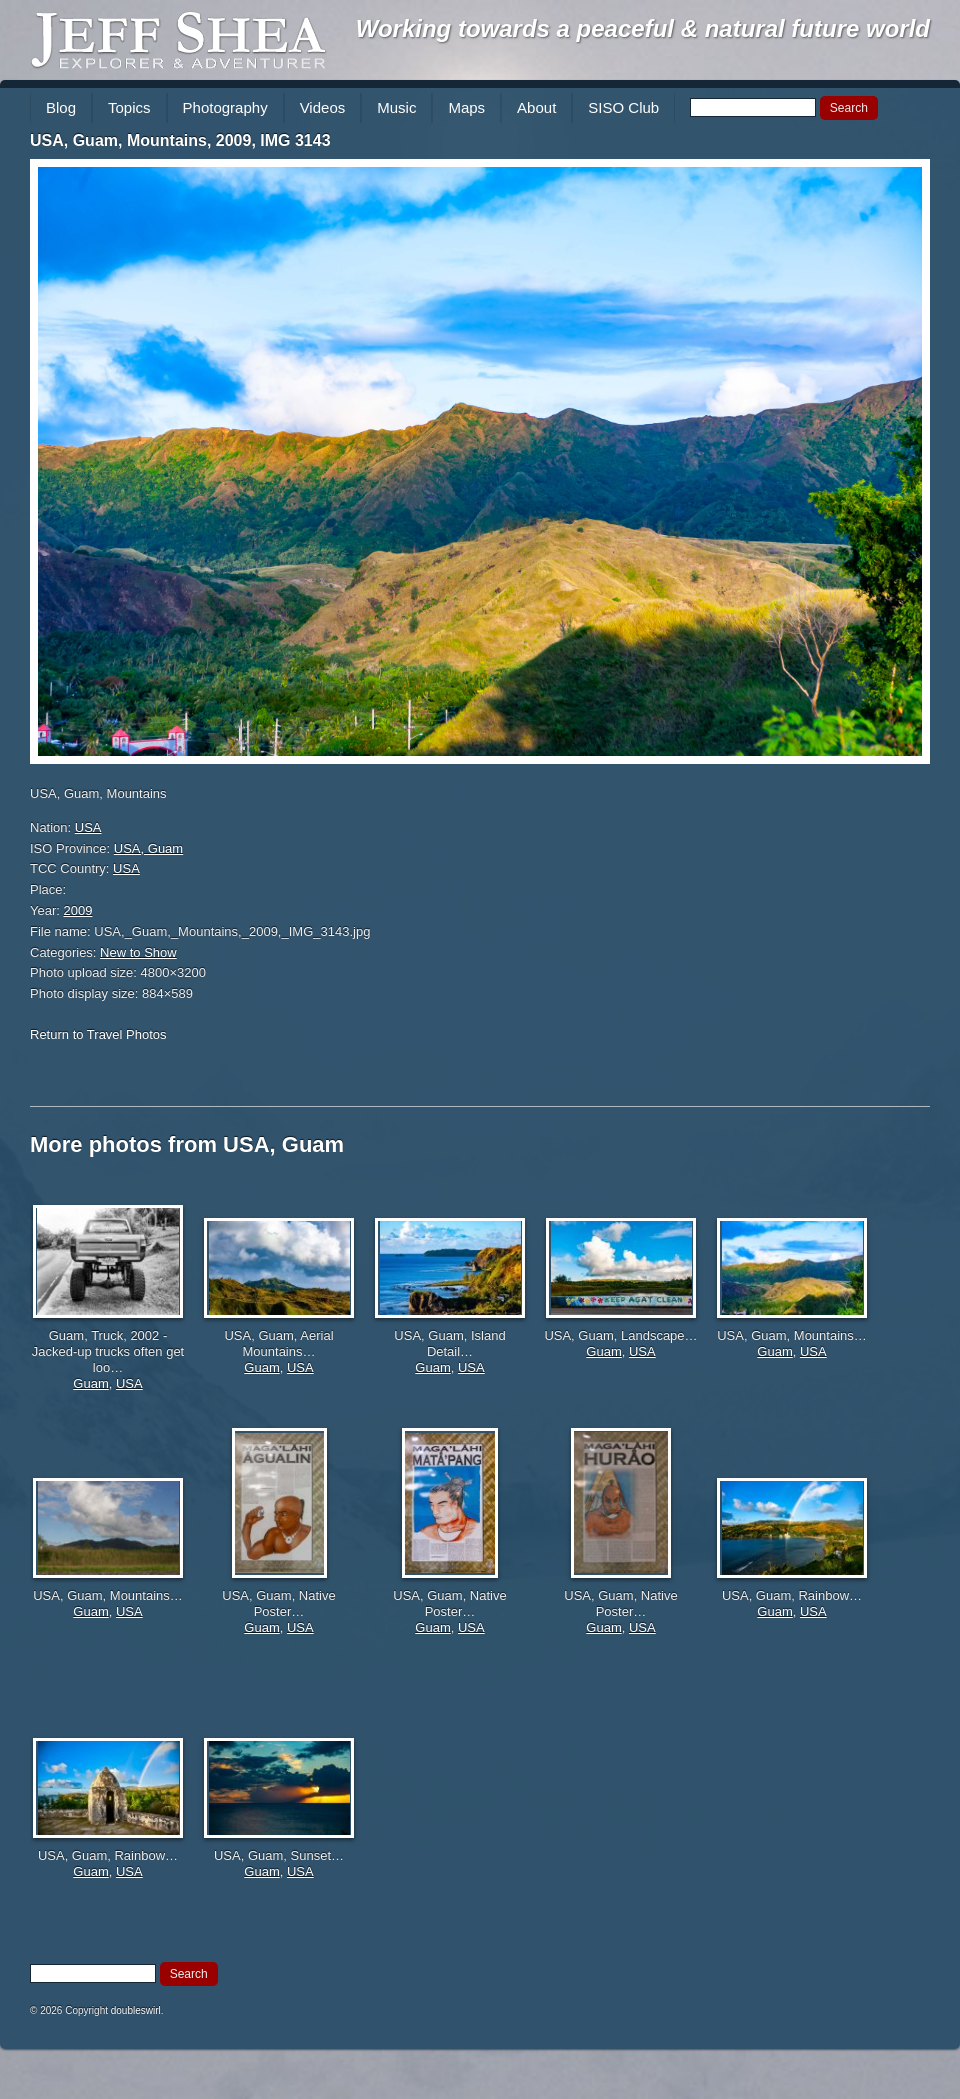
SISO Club (623, 107)
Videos (323, 107)
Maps (466, 107)
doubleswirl (136, 2010)
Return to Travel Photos (98, 1034)
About (536, 107)
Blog (61, 107)
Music (396, 107)
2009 (78, 910)
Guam (90, 1383)
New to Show (138, 952)
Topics (129, 107)
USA (88, 827)
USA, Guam (148, 848)
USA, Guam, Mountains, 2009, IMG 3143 (180, 140)
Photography (225, 107)
